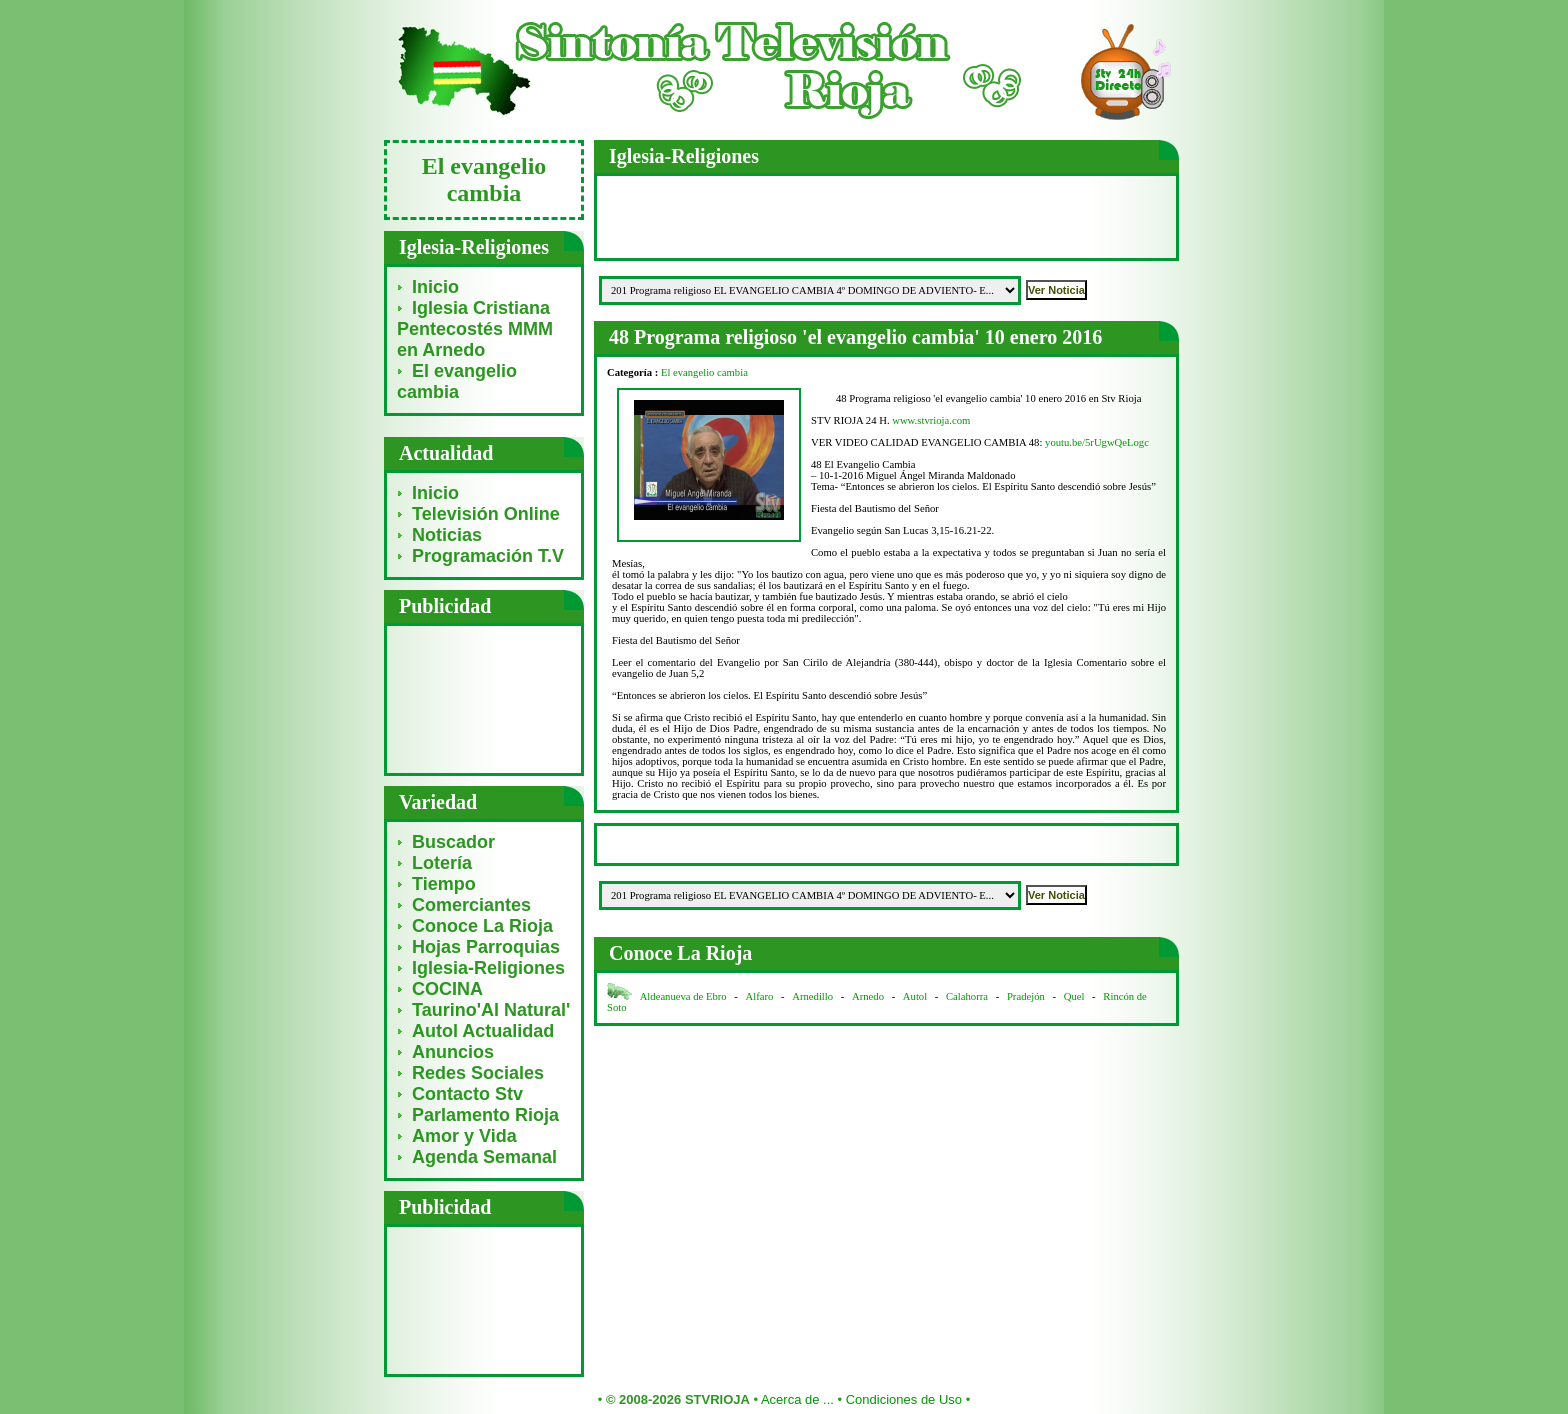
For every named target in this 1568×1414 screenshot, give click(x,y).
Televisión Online (486, 514)
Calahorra (967, 996)
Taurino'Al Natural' (491, 1010)
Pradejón (1026, 996)
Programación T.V (488, 556)
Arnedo (868, 996)
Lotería (442, 863)
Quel (1074, 996)
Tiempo (444, 884)
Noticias (447, 535)
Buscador (453, 842)
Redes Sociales (478, 1073)
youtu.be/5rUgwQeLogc (1097, 442)
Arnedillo (812, 996)
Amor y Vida (464, 1136)
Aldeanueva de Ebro (683, 996)
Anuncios (453, 1052)
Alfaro (760, 996)
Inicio (435, 287)
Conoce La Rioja (482, 926)
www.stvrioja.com (931, 420)
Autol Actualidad (483, 1031)
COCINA (447, 989)
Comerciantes (471, 905)
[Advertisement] (484, 698)
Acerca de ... (797, 1399)
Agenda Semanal (484, 1157)
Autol (916, 996)
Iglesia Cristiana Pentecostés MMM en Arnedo (475, 329)
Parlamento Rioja (485, 1115)
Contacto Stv (467, 1094)
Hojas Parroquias (486, 947)
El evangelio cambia (457, 381)
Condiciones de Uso (904, 1399)
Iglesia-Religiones (488, 968)
